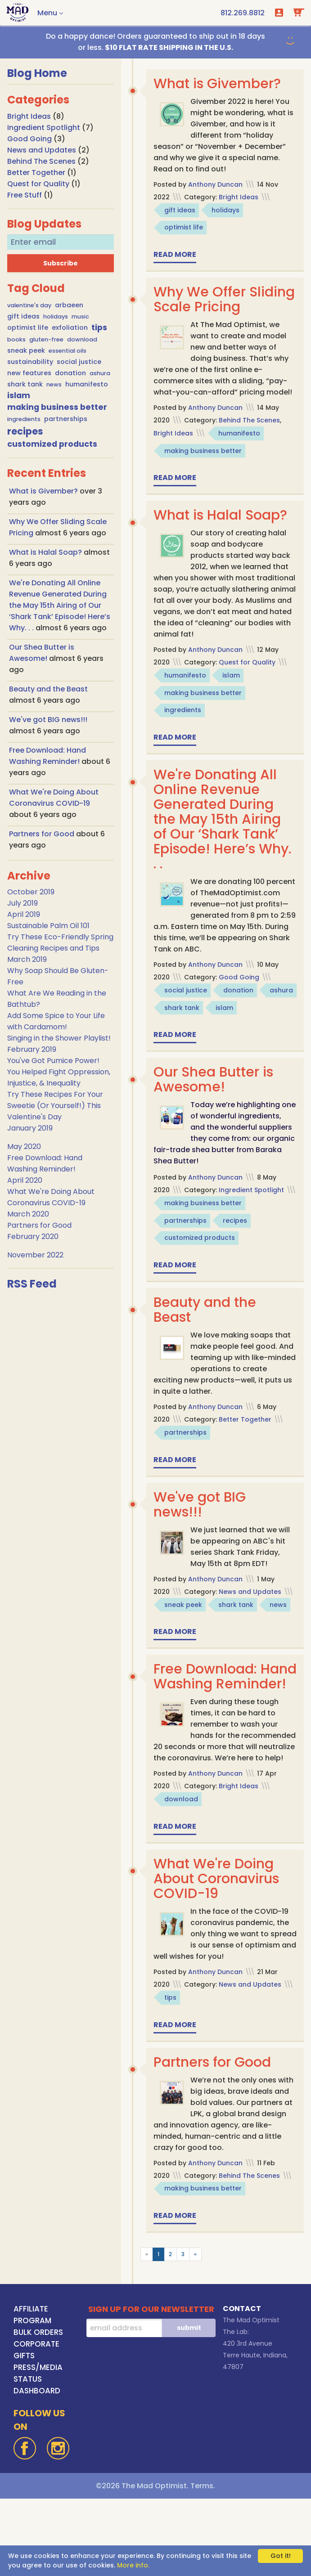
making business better (57, 407)
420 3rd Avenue (247, 2420)
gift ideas (23, 316)
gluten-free (46, 339)
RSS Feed (32, 1283)
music (80, 316)
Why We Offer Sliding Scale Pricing (221, 299)
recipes (25, 431)
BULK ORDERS (38, 2409)
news (54, 384)
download (82, 339)
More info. (133, 2565)
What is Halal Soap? (46, 552)
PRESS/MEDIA (38, 2444)
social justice (79, 361)
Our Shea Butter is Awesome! (213, 1113)
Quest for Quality (38, 184)
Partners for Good (42, 834)
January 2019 (30, 1128)
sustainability (30, 361)
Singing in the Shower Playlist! (59, 1038)
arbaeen (69, 305)
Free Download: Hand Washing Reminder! (205, 1735)
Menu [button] (47, 13)
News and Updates (41, 150)
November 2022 (35, 1255)
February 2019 (31, 1049)
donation (70, 372)
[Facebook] (24, 2525)
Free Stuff (24, 195)
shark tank (25, 384)
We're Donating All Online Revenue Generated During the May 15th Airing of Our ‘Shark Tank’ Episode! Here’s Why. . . (59, 605)
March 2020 (28, 1214)
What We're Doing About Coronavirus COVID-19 (216, 1956)
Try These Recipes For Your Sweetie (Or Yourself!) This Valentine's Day (55, 1105)
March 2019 (27, 959)
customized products (52, 444)
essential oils (67, 351)
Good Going (29, 139)
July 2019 (22, 903)
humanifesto (86, 384)
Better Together (36, 172)
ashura (100, 373)
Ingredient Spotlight (43, 127)
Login (279, 12)
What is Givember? (44, 491)
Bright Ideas (29, 116)
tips (99, 327)
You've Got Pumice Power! (53, 1060)
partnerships (65, 418)
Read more (174, 254)
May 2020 (24, 1146)
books (16, 339)
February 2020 (33, 1236)
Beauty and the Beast (48, 689)
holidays (55, 316)
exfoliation (70, 327)
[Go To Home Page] (17, 12)
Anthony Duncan (215, 184)
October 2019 (30, 892)
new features (29, 372)
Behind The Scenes (41, 161)
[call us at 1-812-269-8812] (243, 12)
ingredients (24, 419)
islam (18, 395)
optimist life (27, 327)
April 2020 (24, 1180)
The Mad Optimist (251, 2397)
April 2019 (23, 914)
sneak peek (26, 350)
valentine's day (29, 305)
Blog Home (37, 73)
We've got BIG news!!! (48, 719)
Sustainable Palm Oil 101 (48, 925)
